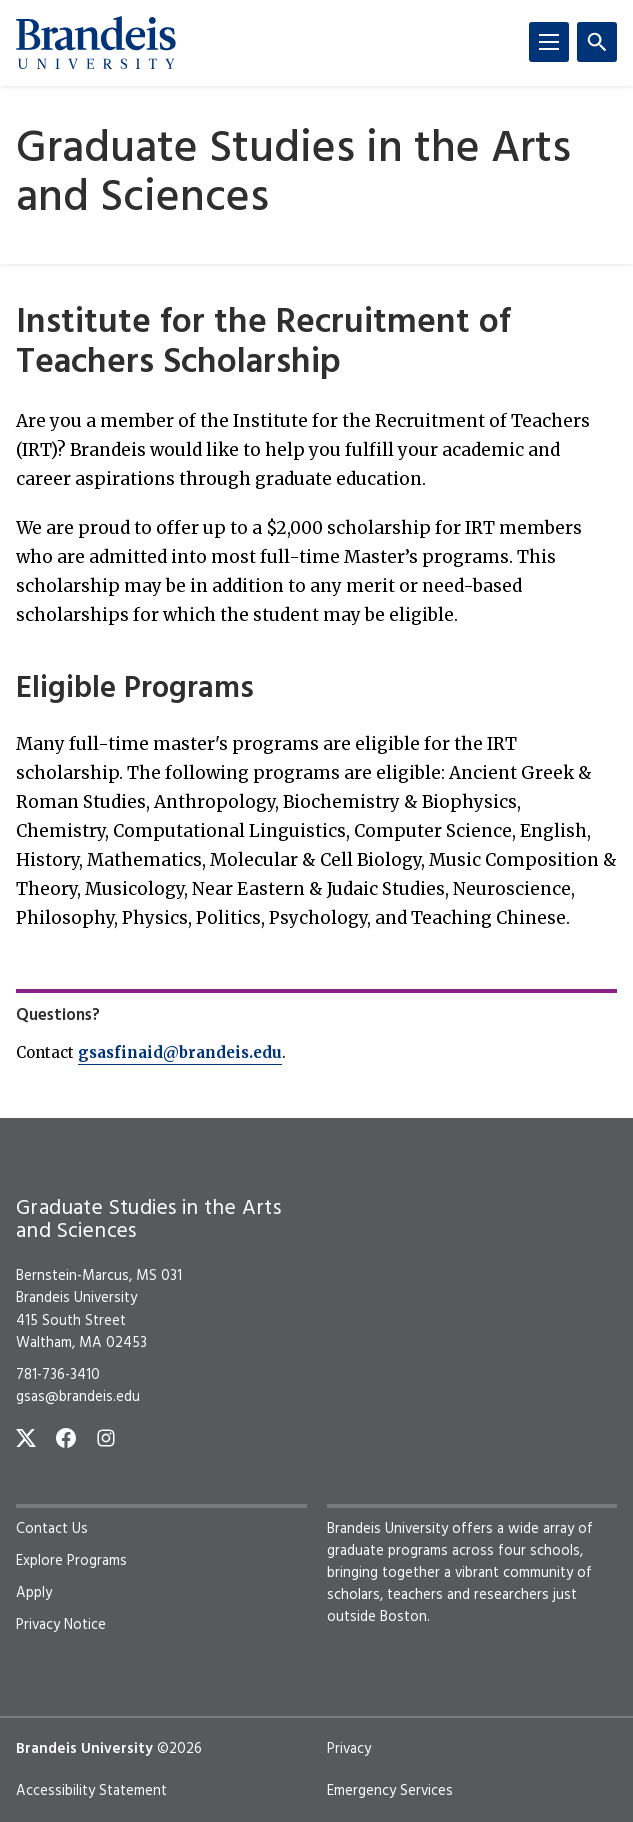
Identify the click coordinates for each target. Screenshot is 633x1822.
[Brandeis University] (96, 43)
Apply (34, 1593)
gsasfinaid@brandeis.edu (180, 1052)
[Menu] (549, 42)
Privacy (349, 1749)
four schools (539, 1551)
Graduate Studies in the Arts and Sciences (293, 175)
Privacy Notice (61, 1625)
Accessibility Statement (91, 1791)
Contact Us (52, 1529)
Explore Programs (71, 1561)
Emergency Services (390, 1791)
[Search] (597, 42)
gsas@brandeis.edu (78, 1397)
